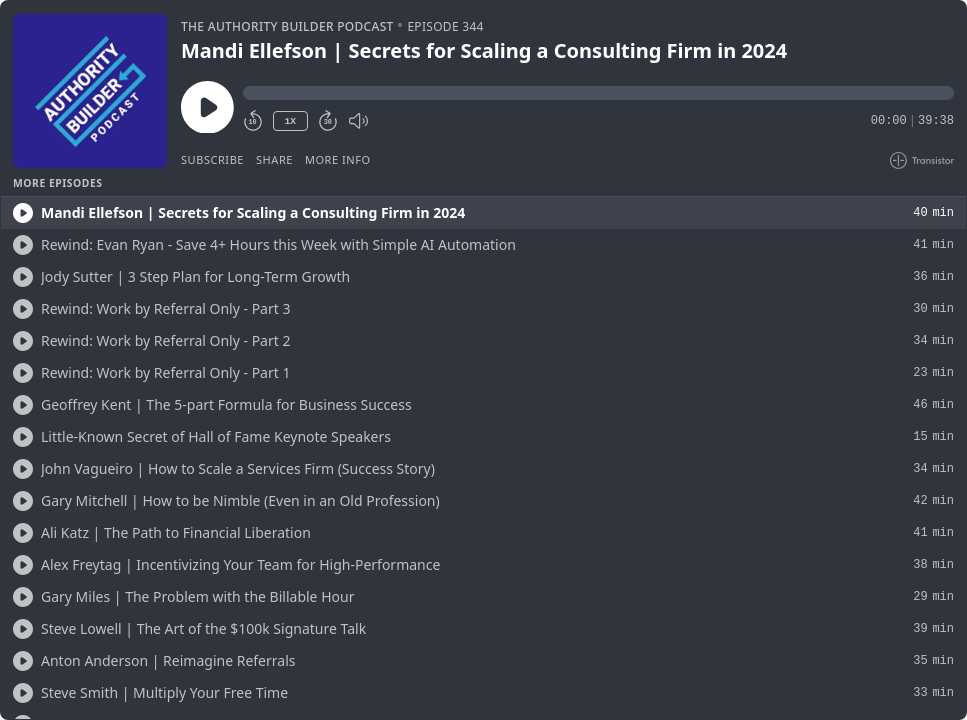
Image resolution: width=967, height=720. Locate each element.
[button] (598, 93)
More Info (338, 159)
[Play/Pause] (90, 91)
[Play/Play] (23, 213)
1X (290, 121)
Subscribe (212, 159)
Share (274, 159)
